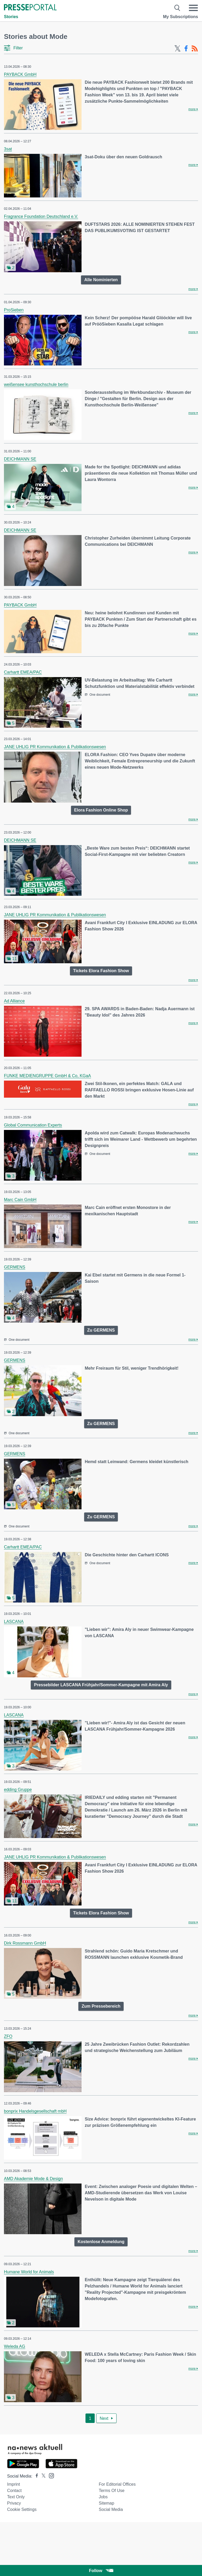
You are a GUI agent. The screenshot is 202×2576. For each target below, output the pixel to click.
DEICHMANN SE (20, 459)
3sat (8, 149)
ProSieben (14, 310)
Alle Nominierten (101, 280)
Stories (11, 16)
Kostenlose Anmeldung (101, 2241)
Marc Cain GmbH (20, 1199)
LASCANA (14, 1621)
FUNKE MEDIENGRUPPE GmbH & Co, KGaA (47, 1076)
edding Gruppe (18, 1789)
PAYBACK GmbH (20, 74)
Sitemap (106, 2503)
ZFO (8, 2036)
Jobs (103, 2497)
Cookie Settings (22, 2509)
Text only (16, 2497)
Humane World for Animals (29, 2272)
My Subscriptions (180, 16)
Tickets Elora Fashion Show (101, 970)
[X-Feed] (177, 48)
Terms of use (111, 2490)
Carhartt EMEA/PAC (23, 672)
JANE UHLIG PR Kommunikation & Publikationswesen (55, 747)
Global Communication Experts (33, 1125)
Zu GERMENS (101, 1330)
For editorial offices (117, 2484)
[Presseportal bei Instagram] (50, 2475)
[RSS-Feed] (194, 48)
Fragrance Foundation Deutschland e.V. (41, 216)
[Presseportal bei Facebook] (35, 2476)
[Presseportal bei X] (42, 2476)
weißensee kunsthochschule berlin (36, 384)
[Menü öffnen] (193, 8)
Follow (101, 2570)
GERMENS (14, 1267)
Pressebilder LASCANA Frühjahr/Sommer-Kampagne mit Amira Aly (101, 1685)
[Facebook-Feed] (186, 48)
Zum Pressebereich (101, 2006)
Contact (14, 2490)
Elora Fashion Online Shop (101, 810)
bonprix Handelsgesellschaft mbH (35, 2111)
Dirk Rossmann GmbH (25, 1943)
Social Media (111, 2509)
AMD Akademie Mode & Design (33, 2178)
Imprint (13, 2484)
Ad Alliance (14, 1001)
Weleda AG (14, 2346)
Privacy (14, 2503)
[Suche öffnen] (177, 8)
